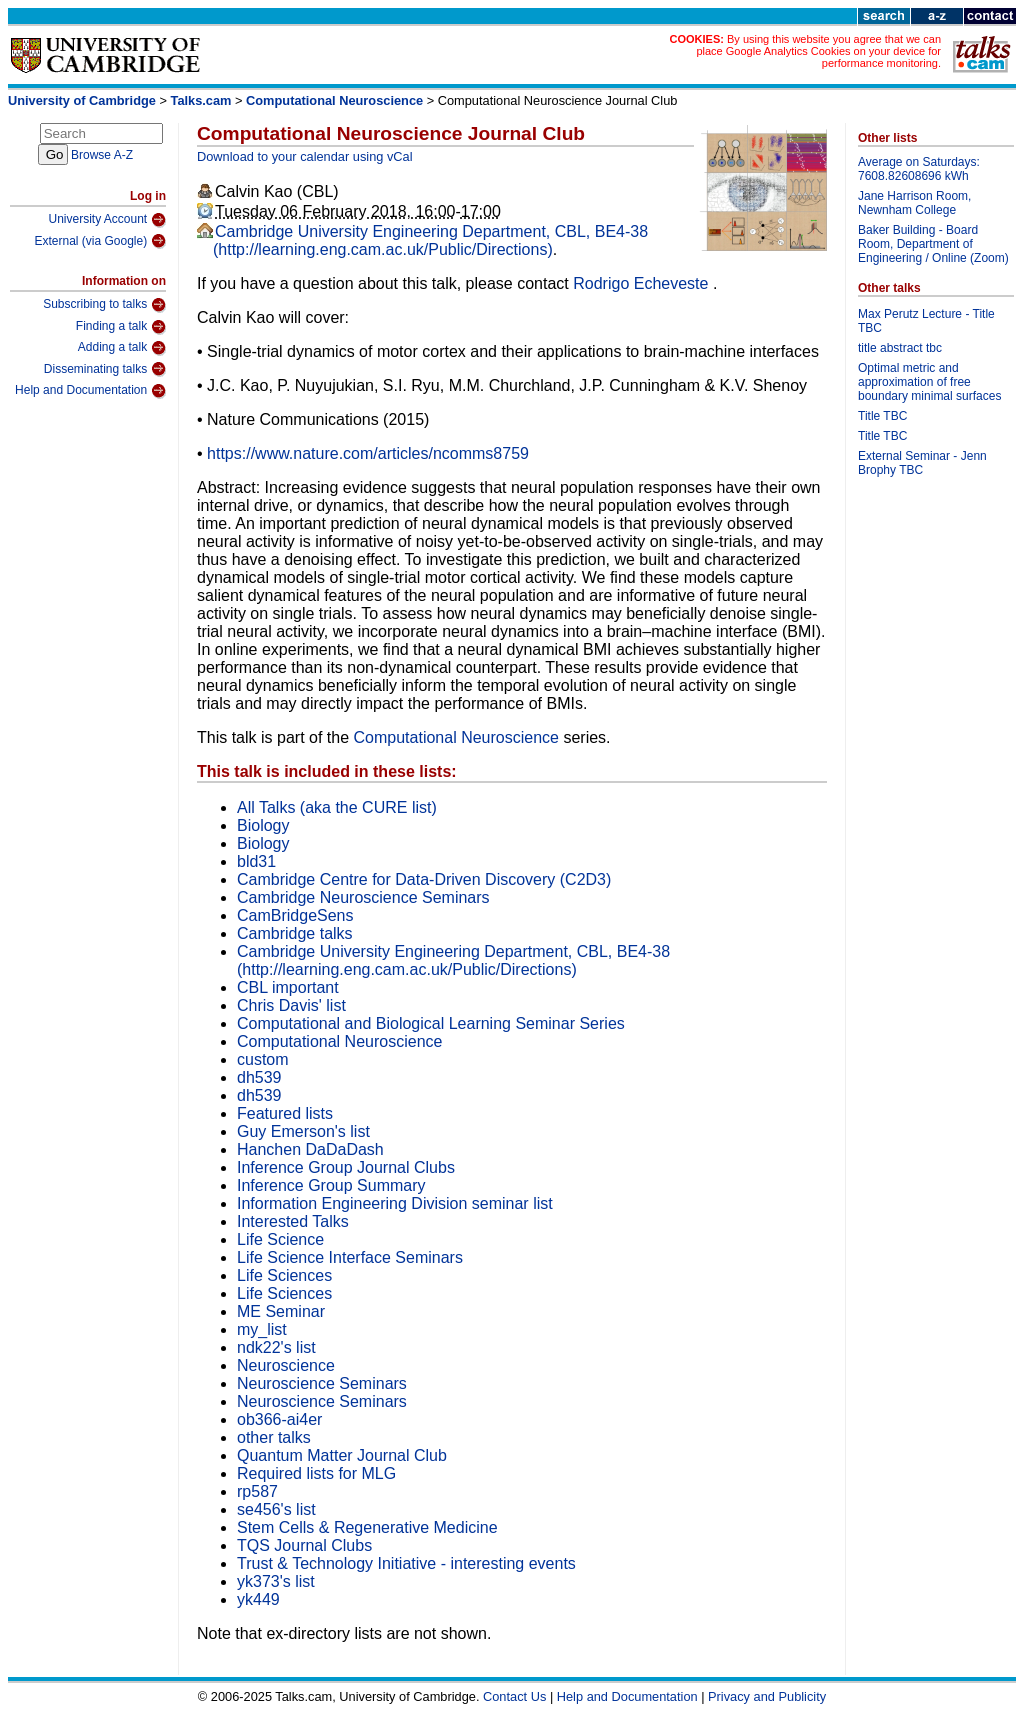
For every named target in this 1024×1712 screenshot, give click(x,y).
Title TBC (882, 416)
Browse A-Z (102, 155)
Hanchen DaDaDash (310, 1149)
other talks (274, 1437)
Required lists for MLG (316, 1473)
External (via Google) (100, 241)
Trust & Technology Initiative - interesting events (406, 1563)
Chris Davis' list (291, 1005)
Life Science (280, 1239)
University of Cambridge (82, 100)
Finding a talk (121, 327)
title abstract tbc (900, 348)
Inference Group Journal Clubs (346, 1167)
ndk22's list (276, 1347)
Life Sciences (284, 1275)
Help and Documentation (90, 391)
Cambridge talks (295, 933)
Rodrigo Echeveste (643, 283)
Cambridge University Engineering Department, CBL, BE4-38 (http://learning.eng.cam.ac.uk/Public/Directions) (430, 240)
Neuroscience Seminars (322, 1383)
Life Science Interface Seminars (350, 1257)
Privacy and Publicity (767, 1696)
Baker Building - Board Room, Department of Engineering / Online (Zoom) (933, 244)
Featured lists (285, 1113)
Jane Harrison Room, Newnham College (914, 203)
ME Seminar (281, 1311)
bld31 (256, 861)
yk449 (258, 1599)
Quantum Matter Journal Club (342, 1455)
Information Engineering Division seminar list (395, 1203)
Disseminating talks (105, 369)
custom (263, 1059)
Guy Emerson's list (303, 1131)
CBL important (288, 987)
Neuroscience (286, 1365)
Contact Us (514, 1696)
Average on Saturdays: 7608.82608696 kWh (919, 169)
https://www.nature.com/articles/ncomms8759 (368, 453)
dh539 (259, 1077)
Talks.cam (201, 100)
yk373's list (276, 1581)
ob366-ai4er (279, 1419)
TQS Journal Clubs (304, 1545)
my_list (262, 1329)
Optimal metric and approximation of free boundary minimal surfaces (929, 382)
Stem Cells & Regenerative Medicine (367, 1527)
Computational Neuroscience (334, 100)
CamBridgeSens (295, 915)
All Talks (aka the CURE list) (337, 807)
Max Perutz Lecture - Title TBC (926, 321)
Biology (263, 825)
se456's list (276, 1509)
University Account (107, 220)
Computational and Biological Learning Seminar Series (431, 1023)
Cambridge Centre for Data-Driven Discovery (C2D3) (424, 879)
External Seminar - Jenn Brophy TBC (922, 463)
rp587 (257, 1491)
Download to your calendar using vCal (305, 156)
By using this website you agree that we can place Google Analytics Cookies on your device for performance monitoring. (818, 51)
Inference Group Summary (331, 1185)
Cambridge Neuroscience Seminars (363, 897)
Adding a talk (122, 348)
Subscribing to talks (104, 305)
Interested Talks (293, 1221)
